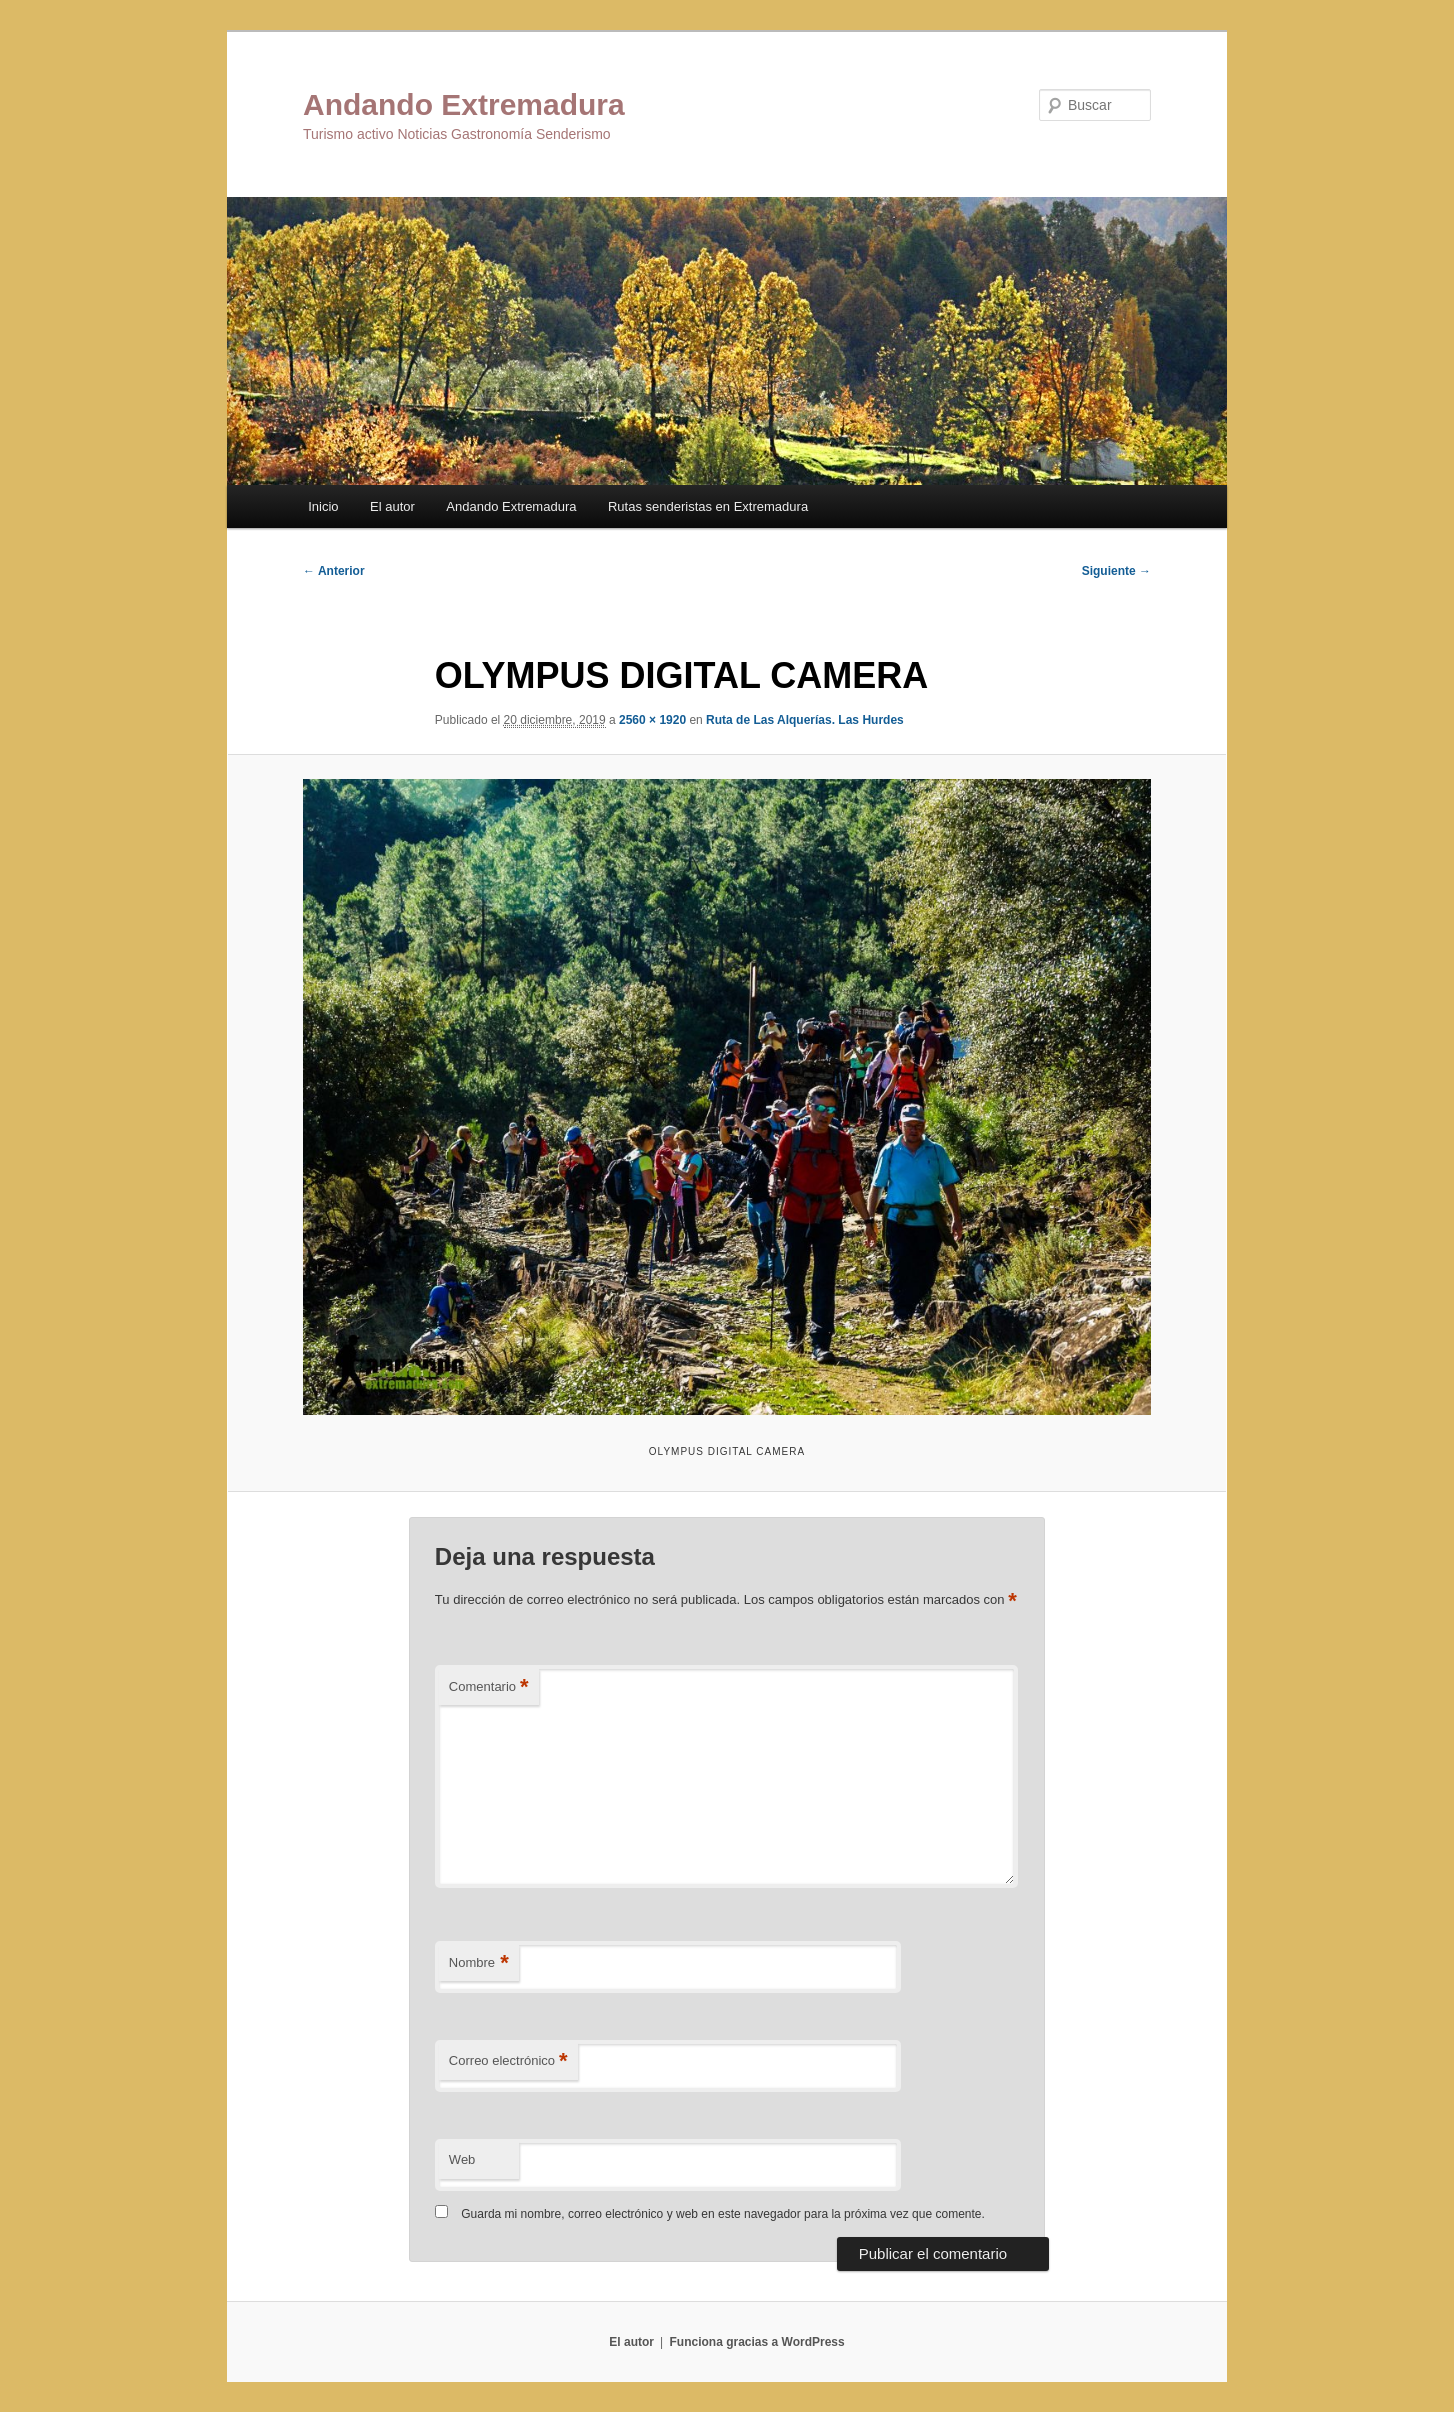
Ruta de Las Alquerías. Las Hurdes (805, 720)
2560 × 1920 (652, 720)
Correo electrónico (508, 2061)
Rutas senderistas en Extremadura (708, 506)
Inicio (323, 506)
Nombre (479, 1963)
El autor (392, 506)
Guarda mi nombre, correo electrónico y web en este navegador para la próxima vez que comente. (723, 2214)
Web (462, 2159)
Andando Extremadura (464, 104)
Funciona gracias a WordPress (756, 2342)
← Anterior (334, 571)
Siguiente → (1116, 571)
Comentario (489, 1687)
